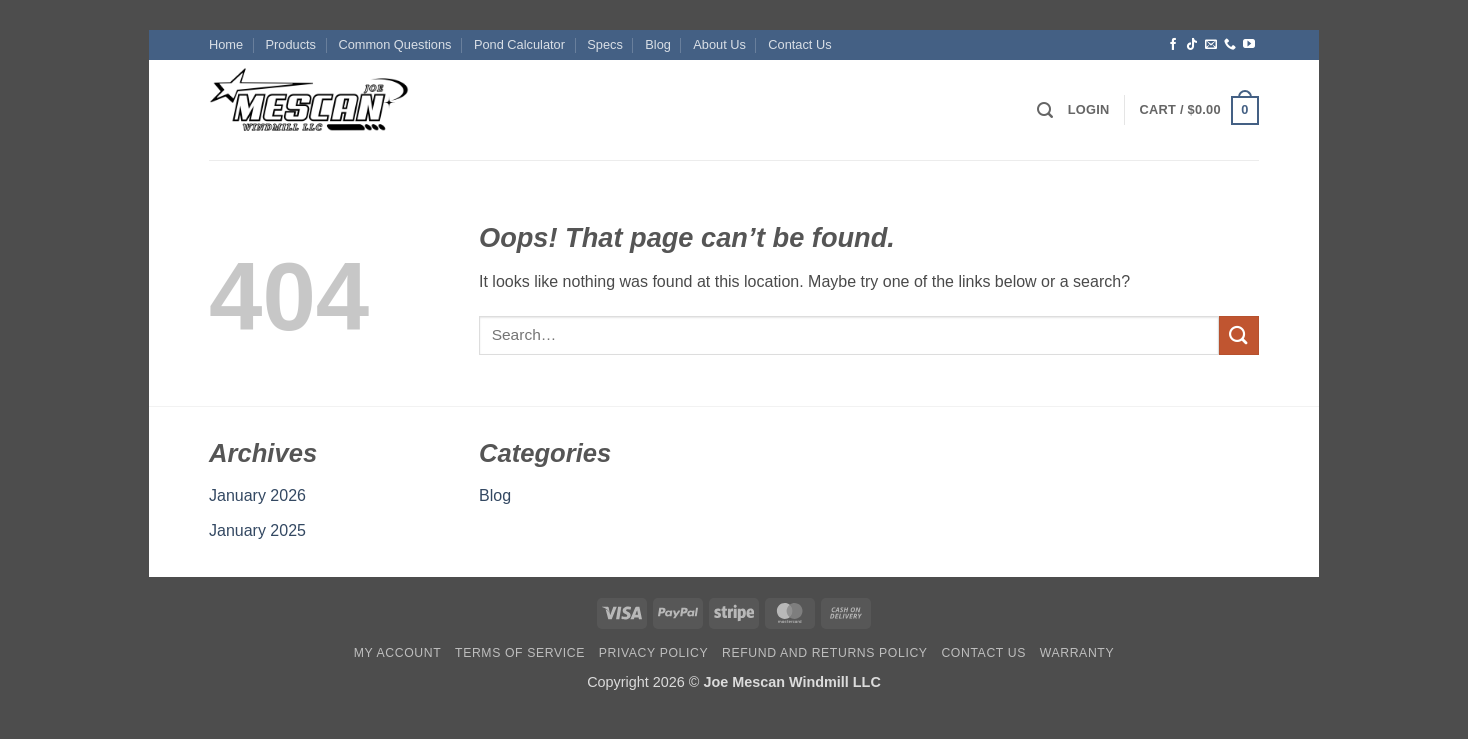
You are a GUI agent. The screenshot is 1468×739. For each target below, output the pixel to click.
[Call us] (1230, 45)
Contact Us (799, 44)
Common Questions (394, 44)
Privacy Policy (653, 653)
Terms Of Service (520, 653)
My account (397, 653)
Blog (658, 44)
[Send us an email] (1211, 45)
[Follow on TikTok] (1192, 45)
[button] (1045, 110)
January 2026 (257, 495)
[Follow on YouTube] (1249, 45)
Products (291, 44)
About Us (719, 44)
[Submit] (1239, 335)
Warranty (1077, 653)
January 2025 (257, 530)
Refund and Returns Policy (825, 653)
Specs (605, 44)
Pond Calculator (519, 44)
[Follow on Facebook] (1173, 45)
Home (226, 44)
